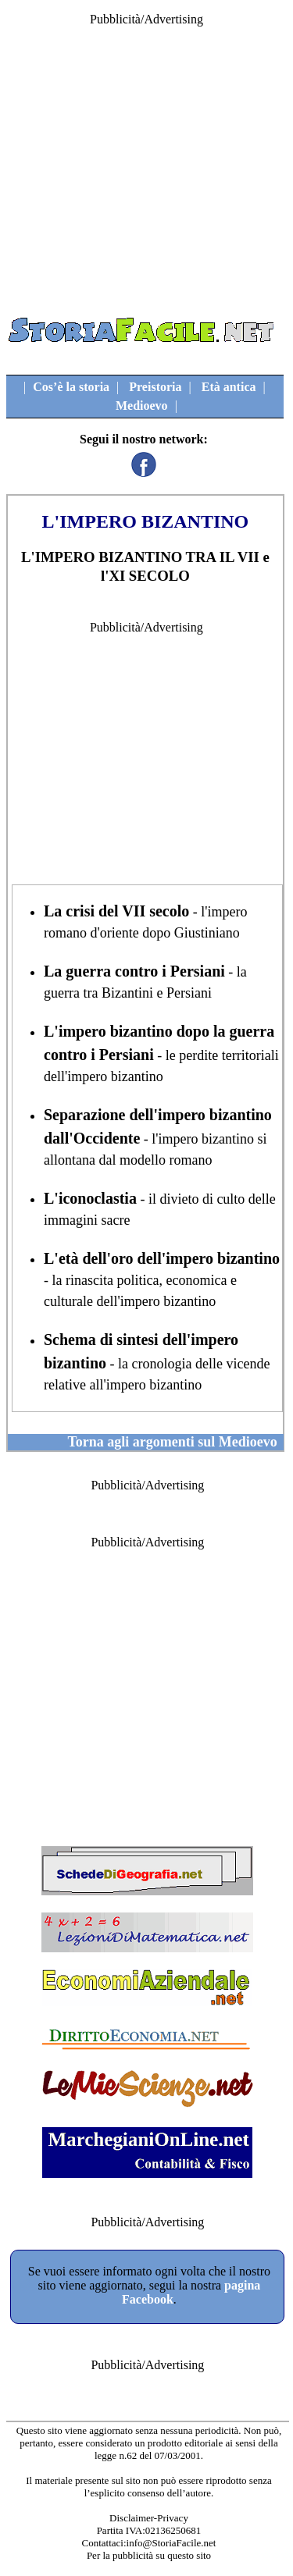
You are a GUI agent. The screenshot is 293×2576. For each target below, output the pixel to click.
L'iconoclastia (90, 1198)
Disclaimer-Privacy (148, 2518)
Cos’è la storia (71, 386)
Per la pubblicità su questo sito (149, 2555)
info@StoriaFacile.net (171, 2543)
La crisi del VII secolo (116, 911)
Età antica (229, 386)
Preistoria (155, 386)
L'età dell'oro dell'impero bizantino (162, 1258)
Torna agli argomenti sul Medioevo (172, 1442)
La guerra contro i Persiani (134, 971)
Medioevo (142, 405)
